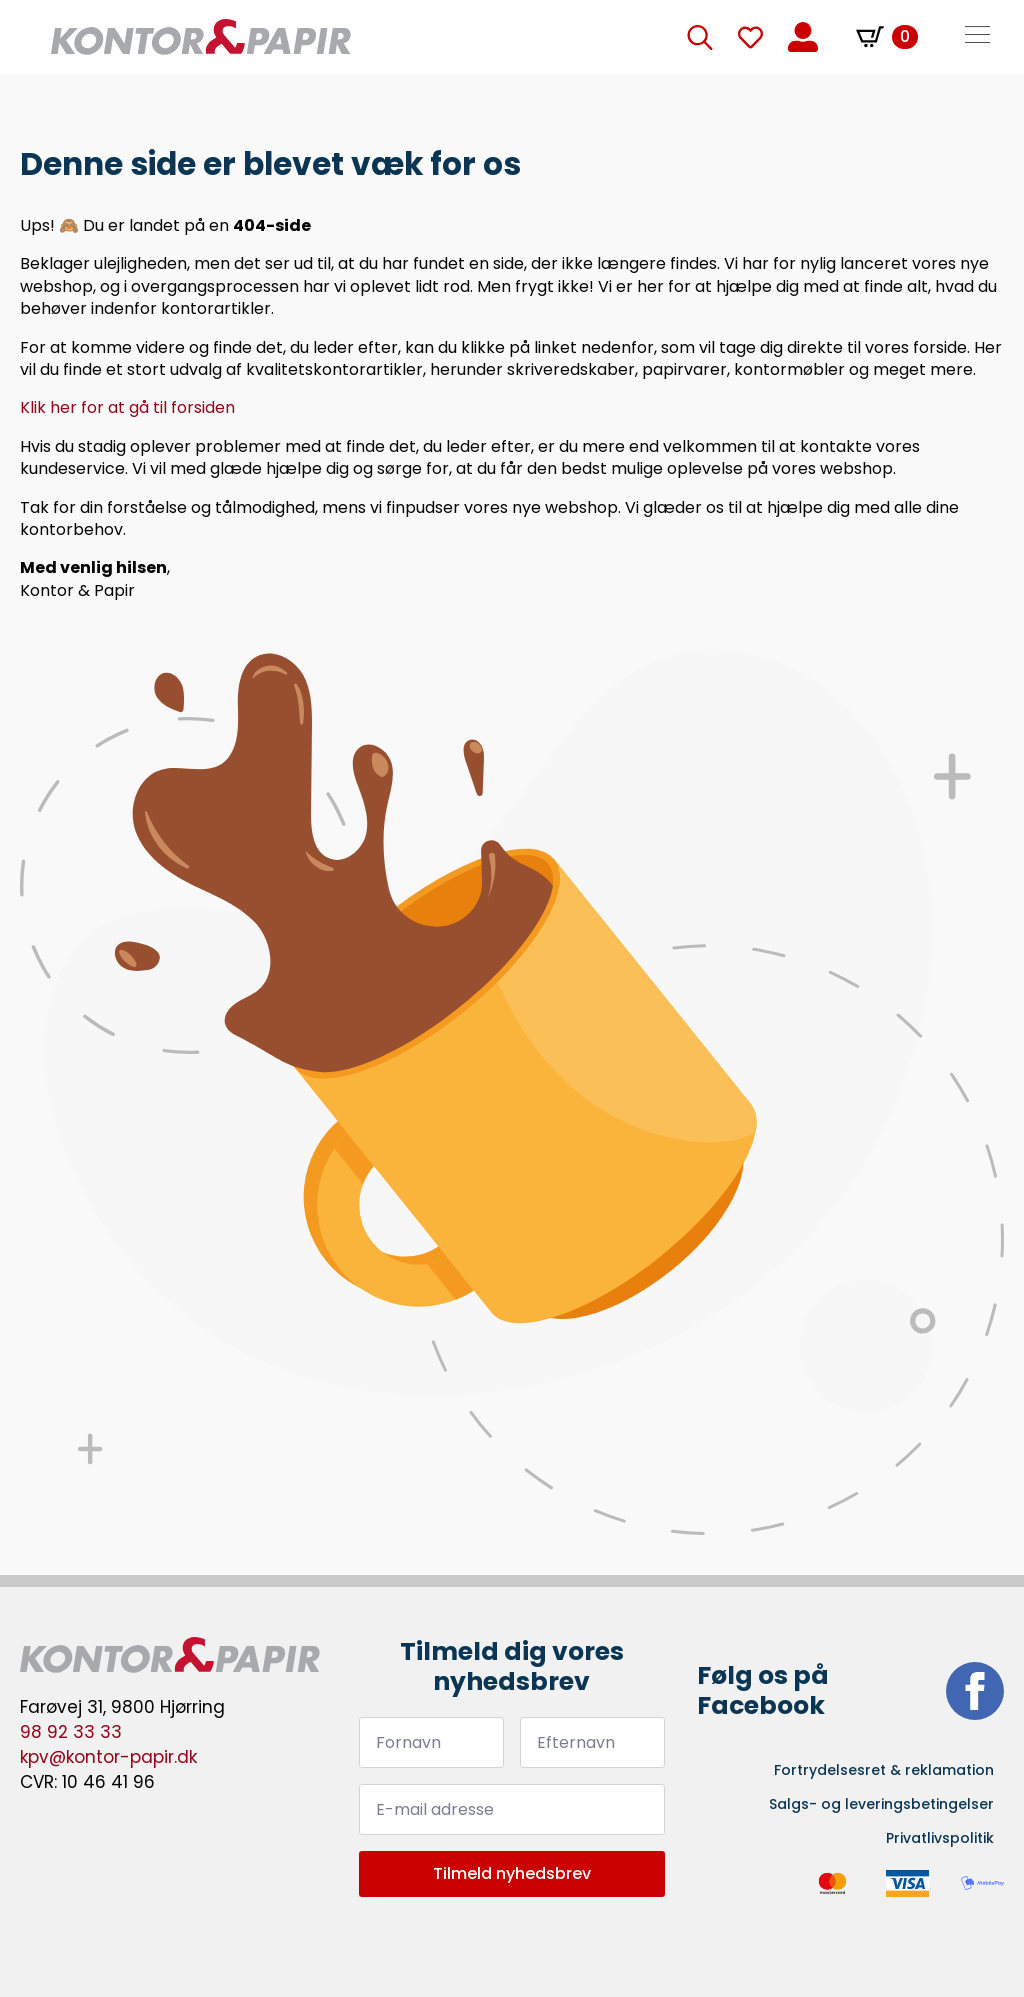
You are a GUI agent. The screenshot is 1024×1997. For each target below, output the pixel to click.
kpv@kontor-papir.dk (108, 1757)
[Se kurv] (887, 37)
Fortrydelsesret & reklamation (884, 1770)
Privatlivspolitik (940, 1838)
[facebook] (975, 1691)
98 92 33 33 (71, 1732)
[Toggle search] (700, 37)
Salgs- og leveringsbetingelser (881, 1804)
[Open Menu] (977, 37)
